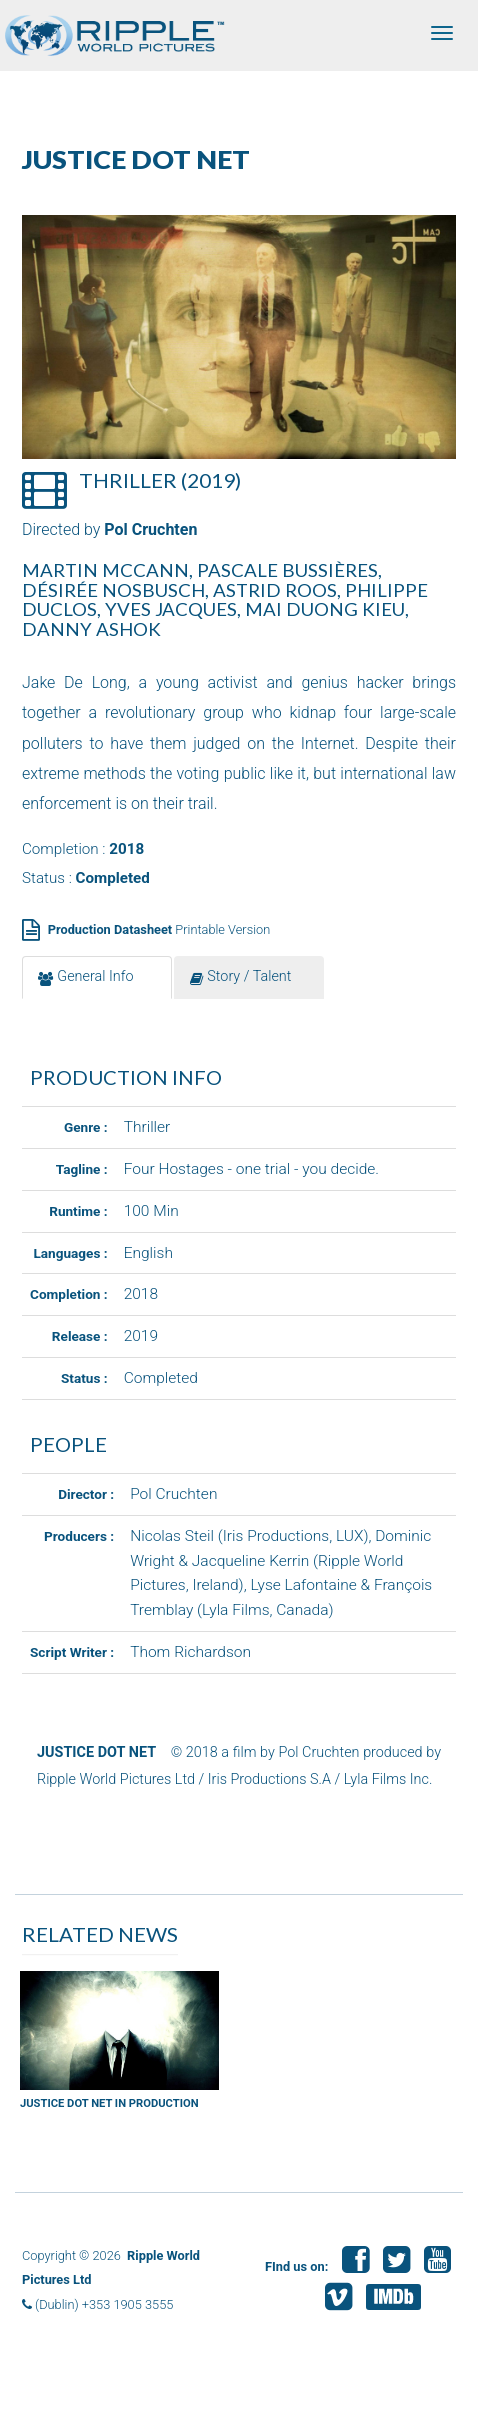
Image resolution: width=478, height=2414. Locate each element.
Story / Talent (240, 977)
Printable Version (159, 929)
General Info (86, 977)
